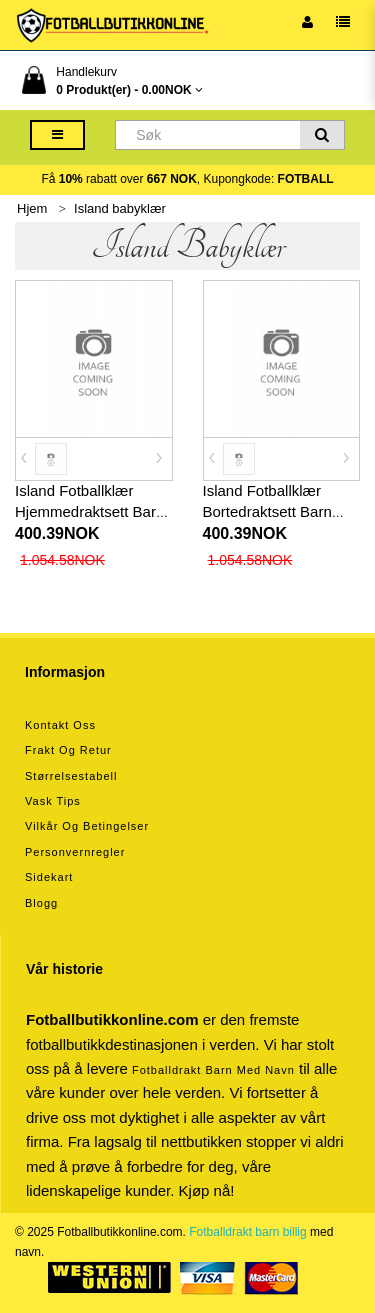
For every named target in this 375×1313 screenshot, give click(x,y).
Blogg (41, 903)
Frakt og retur (68, 750)
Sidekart (49, 877)
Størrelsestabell (71, 776)
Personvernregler (75, 852)
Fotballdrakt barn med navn (213, 1070)
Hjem (32, 208)
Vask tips (53, 801)
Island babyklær (120, 208)
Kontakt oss (60, 725)
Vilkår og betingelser (87, 826)
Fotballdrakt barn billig (247, 1232)
